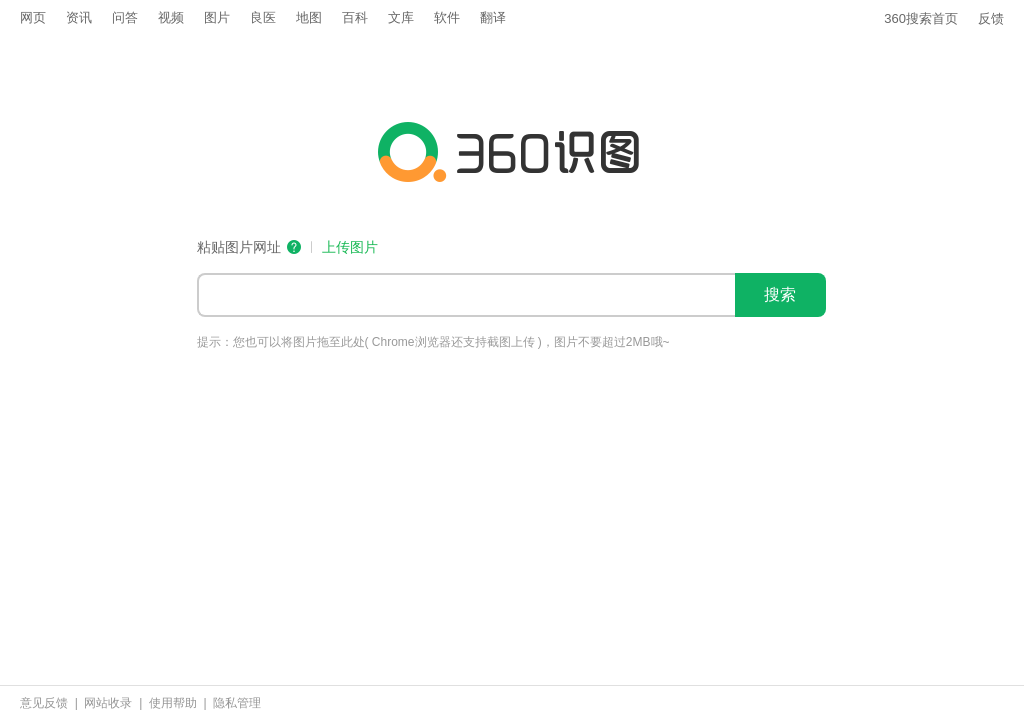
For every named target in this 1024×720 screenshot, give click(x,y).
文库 (401, 17)
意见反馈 (44, 703)
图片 (217, 17)
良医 (263, 17)
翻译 (493, 17)
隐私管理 (237, 703)
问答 (125, 17)
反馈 (991, 18)
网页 (33, 17)
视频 (171, 17)
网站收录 (108, 703)
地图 (309, 17)
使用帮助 (173, 703)
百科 (355, 17)
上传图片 (350, 247)
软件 (447, 17)
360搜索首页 (921, 18)
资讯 (79, 17)
